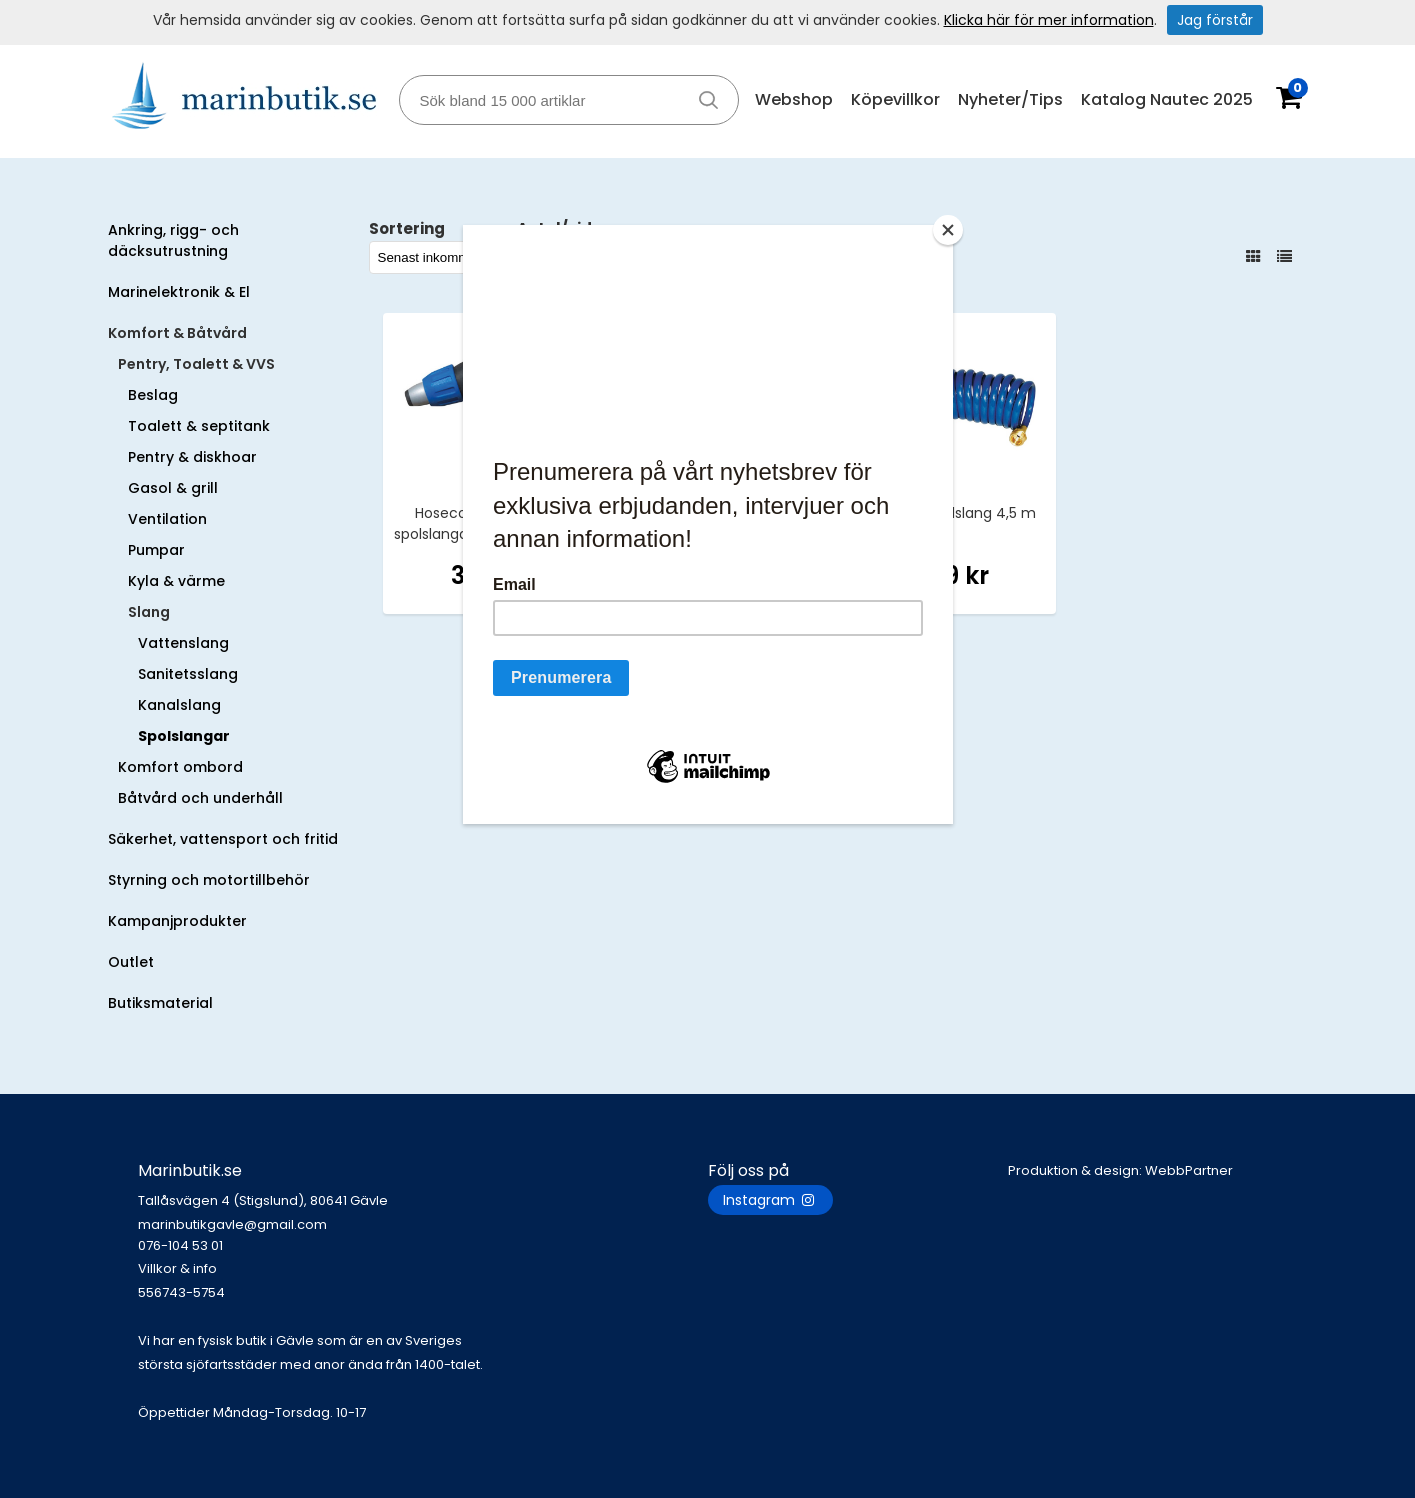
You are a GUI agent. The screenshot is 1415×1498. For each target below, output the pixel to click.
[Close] (948, 230)
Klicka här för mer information (1049, 20)
